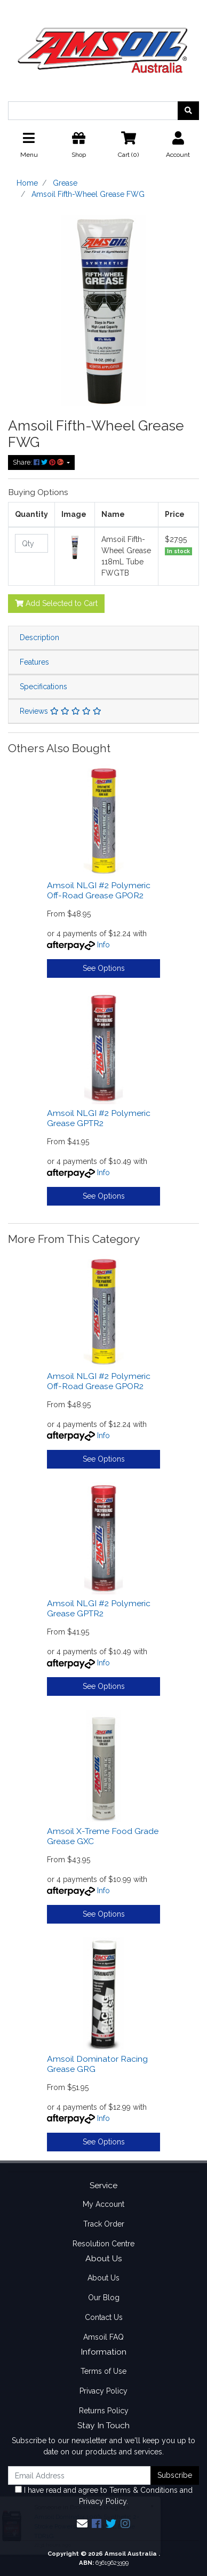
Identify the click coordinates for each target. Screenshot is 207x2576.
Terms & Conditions (143, 2490)
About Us (103, 2278)
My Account (103, 2204)
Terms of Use (103, 2371)
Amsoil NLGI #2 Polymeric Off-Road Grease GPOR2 (98, 890)
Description (39, 637)
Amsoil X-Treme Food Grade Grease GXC (102, 1836)
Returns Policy (104, 2410)
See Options (104, 968)
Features (34, 662)
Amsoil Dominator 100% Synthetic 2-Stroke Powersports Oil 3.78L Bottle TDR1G (89, 2526)
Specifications (43, 686)
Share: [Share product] (39, 462)
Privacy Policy (103, 2391)
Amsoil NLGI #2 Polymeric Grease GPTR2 (98, 1118)
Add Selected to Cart (56, 603)
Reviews (60, 711)
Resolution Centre (103, 2243)
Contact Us (104, 2317)
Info (103, 944)
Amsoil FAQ (103, 2337)
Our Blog (104, 2297)
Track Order (103, 2224)
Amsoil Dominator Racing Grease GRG (97, 2064)
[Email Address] (79, 2475)
